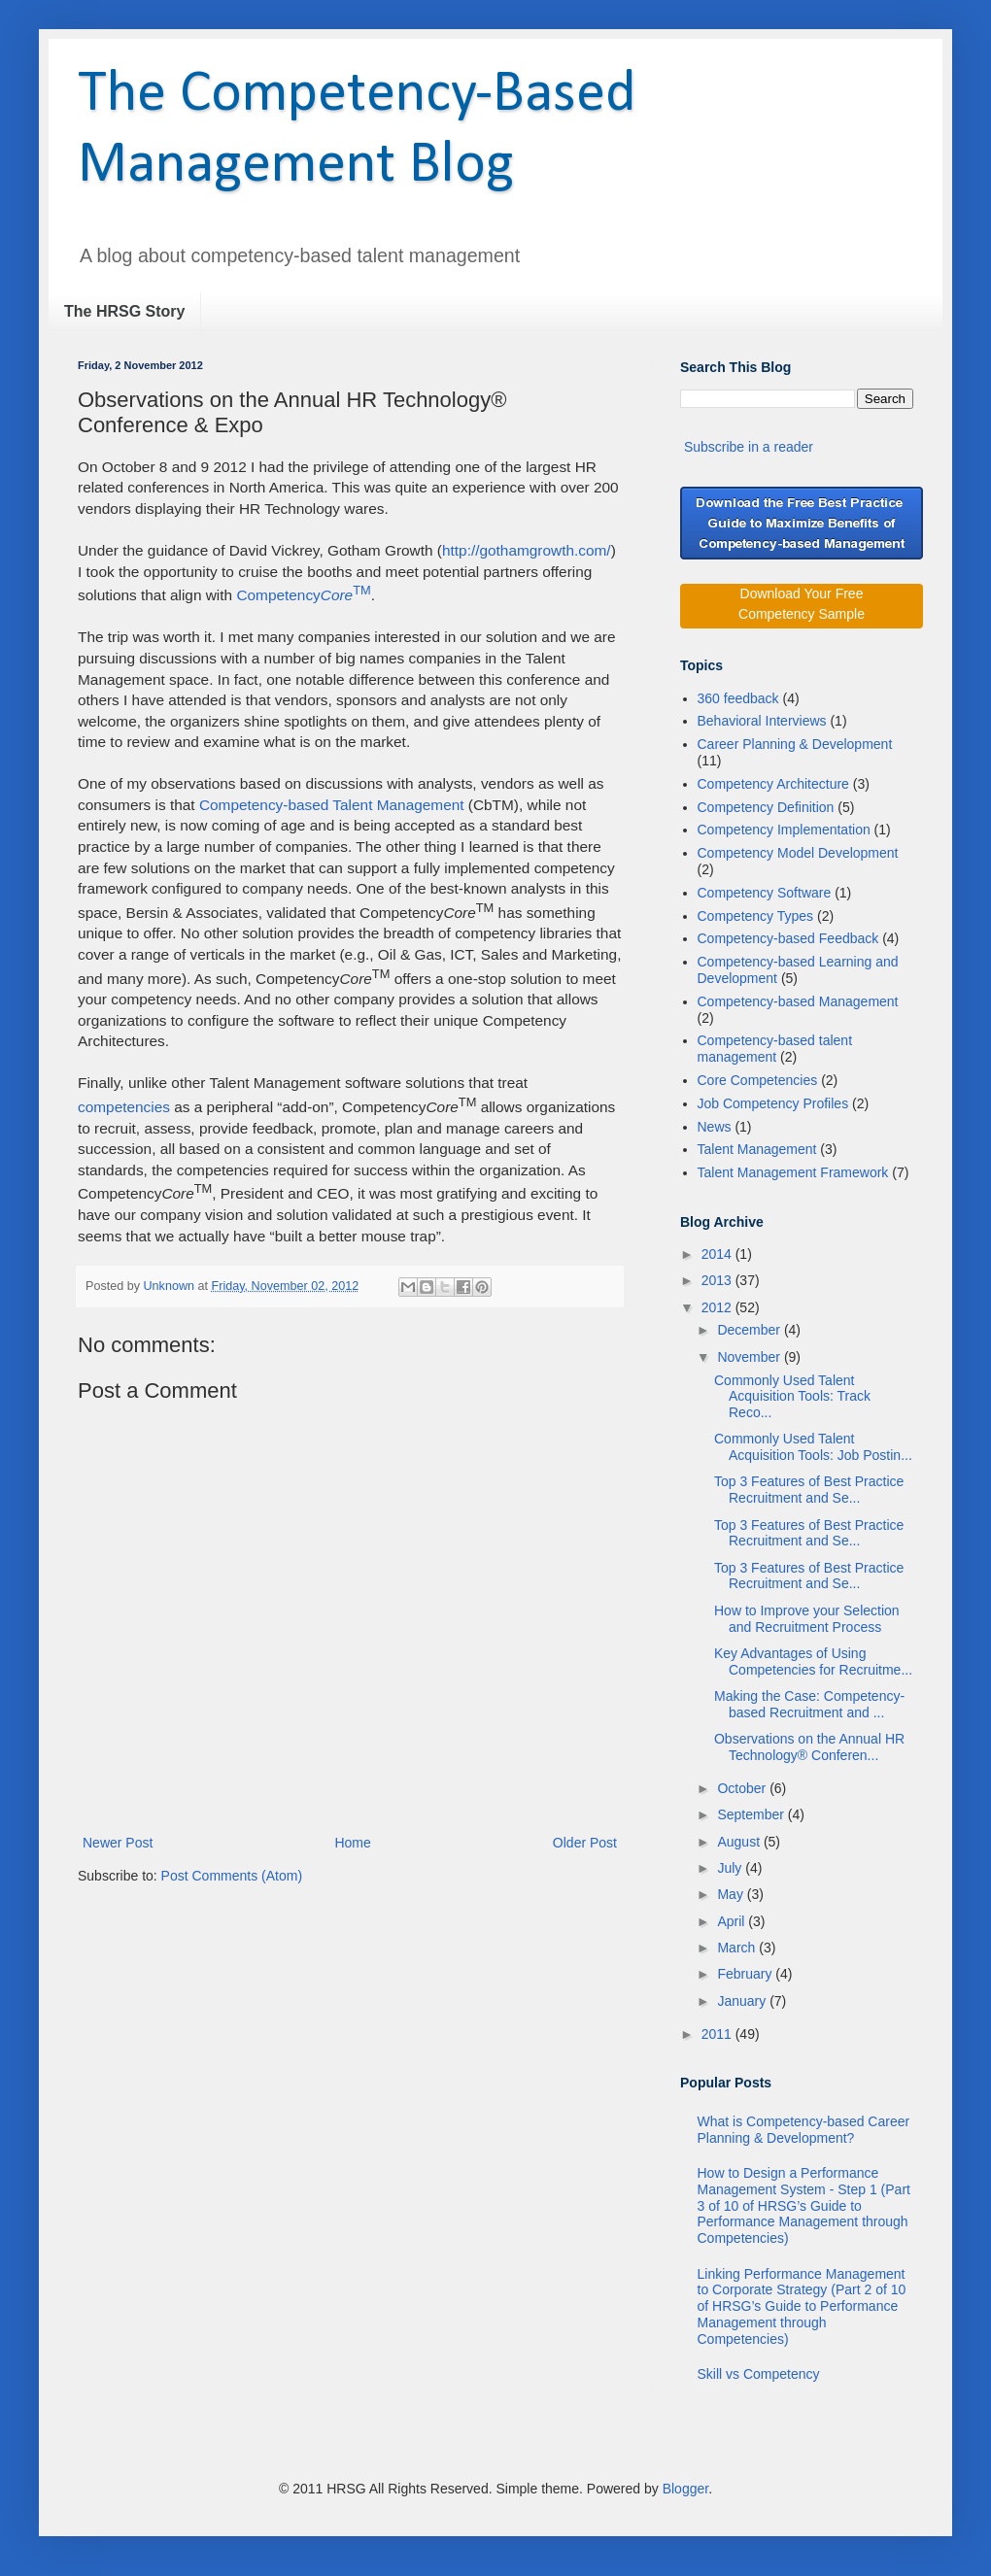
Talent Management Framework (793, 1172)
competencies (124, 1107)
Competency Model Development (798, 853)
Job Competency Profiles (773, 1103)
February (746, 1974)
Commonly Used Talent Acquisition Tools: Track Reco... (792, 1397)
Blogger (685, 2488)
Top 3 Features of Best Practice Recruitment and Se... (809, 1490)
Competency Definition (766, 807)
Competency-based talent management (775, 1049)
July (731, 1868)
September (752, 1814)
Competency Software (765, 892)
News (715, 1127)
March (738, 1947)
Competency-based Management (798, 1001)
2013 (718, 1280)
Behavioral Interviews (762, 721)
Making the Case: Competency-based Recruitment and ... (809, 1704)
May (731, 1894)
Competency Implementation (784, 829)
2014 (718, 1254)
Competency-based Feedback (788, 938)
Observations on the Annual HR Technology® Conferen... (809, 1747)
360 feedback (738, 698)
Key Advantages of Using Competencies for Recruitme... (813, 1661)
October (743, 1788)
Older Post (585, 1842)
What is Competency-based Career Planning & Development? (804, 2130)
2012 (718, 1307)
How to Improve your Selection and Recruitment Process (807, 1619)
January (743, 2001)
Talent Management (757, 1149)
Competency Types (756, 916)
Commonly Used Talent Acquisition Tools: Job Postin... (813, 1447)
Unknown (171, 1286)
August (740, 1841)
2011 (718, 2034)
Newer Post (118, 1842)
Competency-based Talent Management (333, 805)
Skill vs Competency (759, 2374)
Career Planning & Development (795, 744)
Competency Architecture (773, 784)
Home (352, 1842)
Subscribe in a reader (748, 447)
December (750, 1330)
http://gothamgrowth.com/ (526, 550)
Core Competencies (758, 1080)
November (750, 1357)
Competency (303, 595)
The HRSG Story (124, 311)
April (732, 1921)
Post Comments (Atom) (231, 1875)
